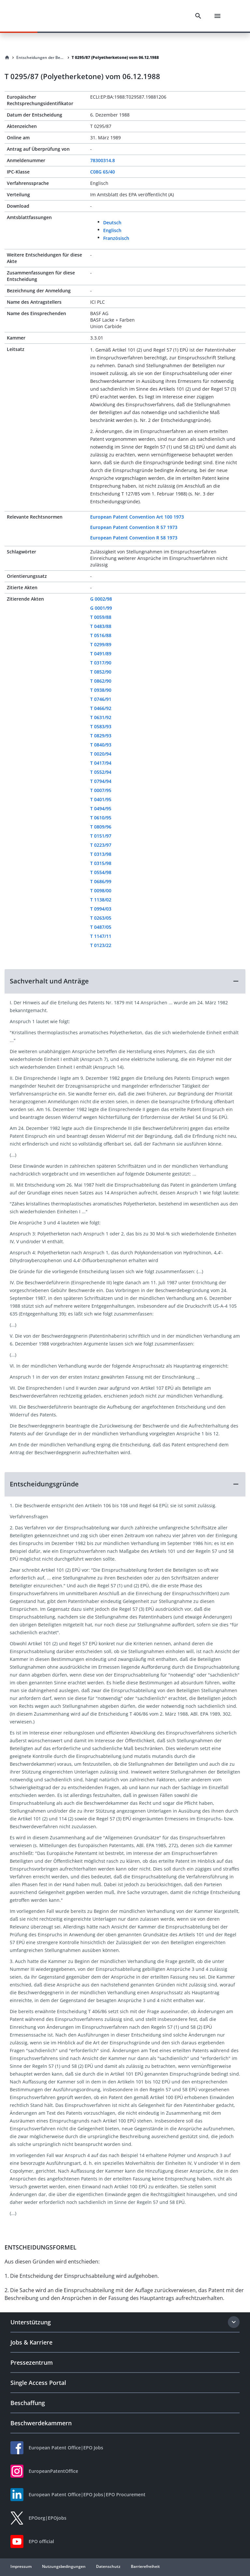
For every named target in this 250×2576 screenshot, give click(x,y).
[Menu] (217, 16)
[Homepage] (7, 57)
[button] (125, 981)
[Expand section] (234, 2322)
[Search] (198, 16)
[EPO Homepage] (41, 15)
